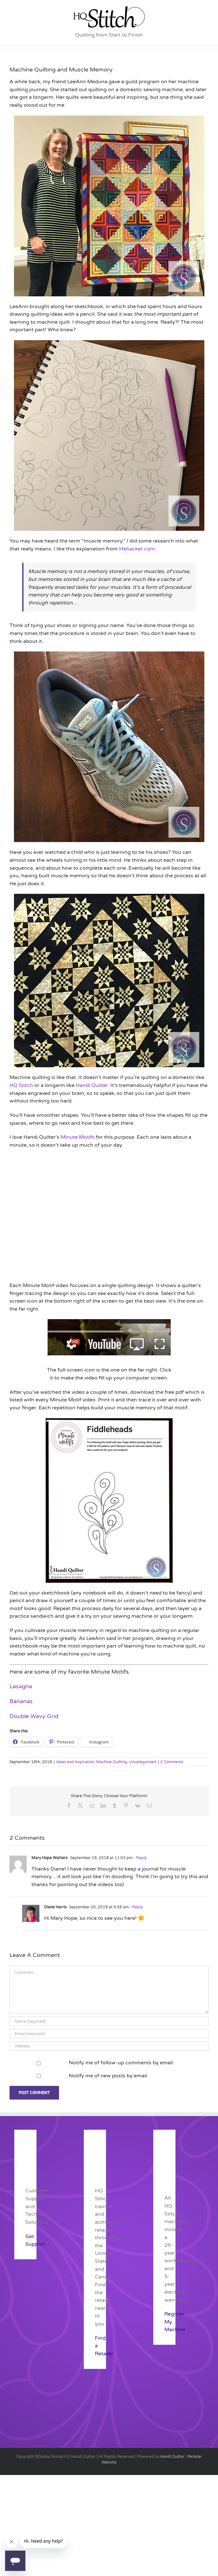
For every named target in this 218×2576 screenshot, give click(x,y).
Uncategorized (142, 1762)
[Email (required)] (109, 2033)
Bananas (21, 1701)
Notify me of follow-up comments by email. (121, 2063)
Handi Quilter (92, 1085)
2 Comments (171, 1762)
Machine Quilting (111, 1762)
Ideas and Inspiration (75, 1762)
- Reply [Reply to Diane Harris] (136, 1907)
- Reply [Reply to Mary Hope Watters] (140, 1858)
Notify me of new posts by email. (108, 2076)
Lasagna (21, 1686)
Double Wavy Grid (34, 1716)
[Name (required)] (109, 2021)
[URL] (109, 2046)
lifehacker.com (137, 549)
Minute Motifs (78, 1137)
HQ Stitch (21, 1085)
